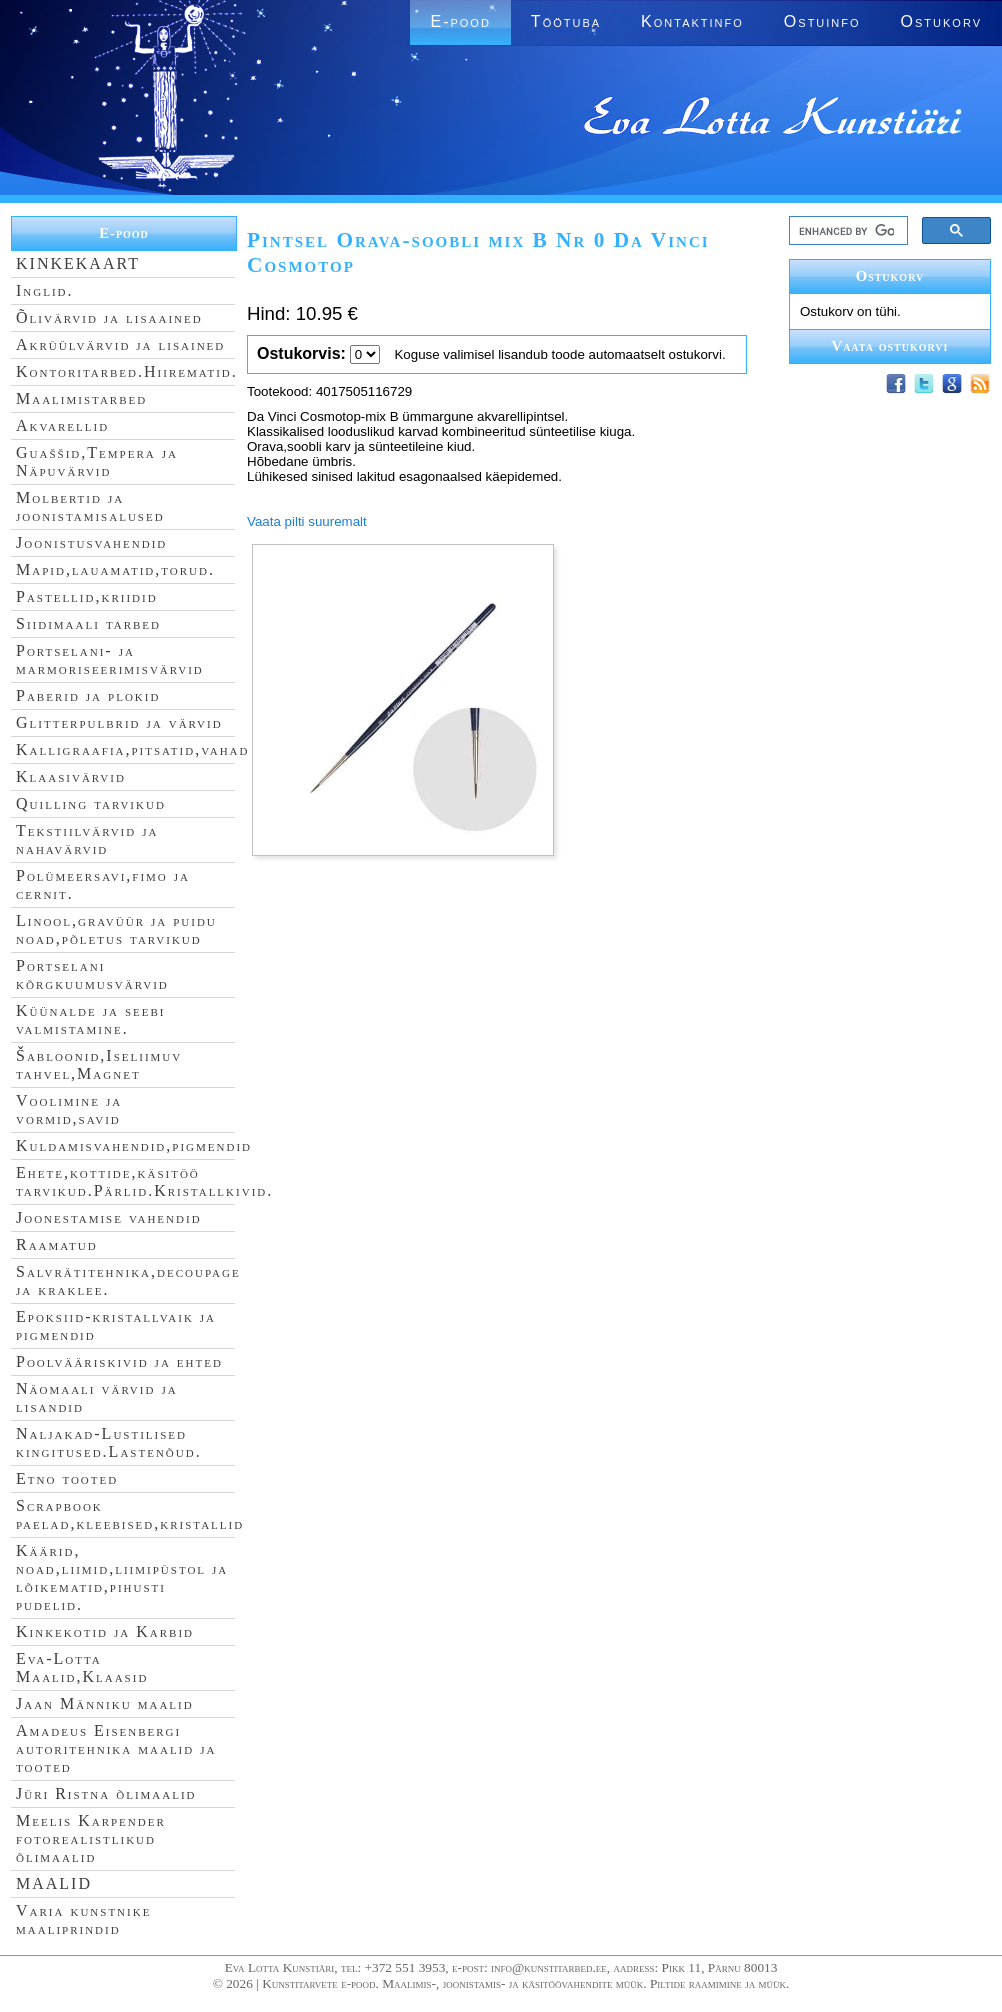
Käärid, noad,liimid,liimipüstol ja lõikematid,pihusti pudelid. (122, 1577)
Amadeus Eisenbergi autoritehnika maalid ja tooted (116, 1748)
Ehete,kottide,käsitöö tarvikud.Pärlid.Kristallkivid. (144, 1181)
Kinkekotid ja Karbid (105, 1631)
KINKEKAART (78, 263)
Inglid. (45, 290)
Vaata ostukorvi (890, 346)
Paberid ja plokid (88, 695)
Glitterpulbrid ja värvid (119, 722)
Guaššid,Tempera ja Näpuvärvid (97, 461)
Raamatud (57, 1244)
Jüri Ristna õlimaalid (106, 1793)
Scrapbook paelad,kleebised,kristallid (130, 1514)
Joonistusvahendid (91, 542)
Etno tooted (67, 1478)
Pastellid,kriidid (87, 596)
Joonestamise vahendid (109, 1217)
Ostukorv (941, 21)
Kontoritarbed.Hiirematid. (127, 371)
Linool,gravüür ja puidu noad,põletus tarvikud (116, 929)
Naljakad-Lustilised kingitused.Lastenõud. (109, 1442)
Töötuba (566, 21)
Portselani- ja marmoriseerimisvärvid (110, 659)
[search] (846, 231)
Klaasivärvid (71, 776)
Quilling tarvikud (91, 803)
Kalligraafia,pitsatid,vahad (132, 749)
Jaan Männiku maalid (105, 1703)
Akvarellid (62, 425)
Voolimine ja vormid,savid (69, 1109)
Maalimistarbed (81, 398)
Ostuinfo (822, 21)
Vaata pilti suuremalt (307, 521)
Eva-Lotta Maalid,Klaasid (82, 1667)
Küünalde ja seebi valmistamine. (91, 1019)
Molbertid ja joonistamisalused (90, 506)
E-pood (460, 21)
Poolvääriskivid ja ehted (119, 1361)
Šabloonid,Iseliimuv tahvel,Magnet (99, 1064)
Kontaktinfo (692, 21)
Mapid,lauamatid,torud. (115, 569)
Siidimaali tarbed (88, 623)
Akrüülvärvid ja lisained (120, 344)
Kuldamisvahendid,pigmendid (134, 1145)
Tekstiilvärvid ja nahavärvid (87, 839)
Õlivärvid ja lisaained (109, 317)
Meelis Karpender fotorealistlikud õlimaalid (91, 1838)
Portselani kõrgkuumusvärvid (92, 974)
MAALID (54, 1883)
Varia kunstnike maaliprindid (83, 1919)
